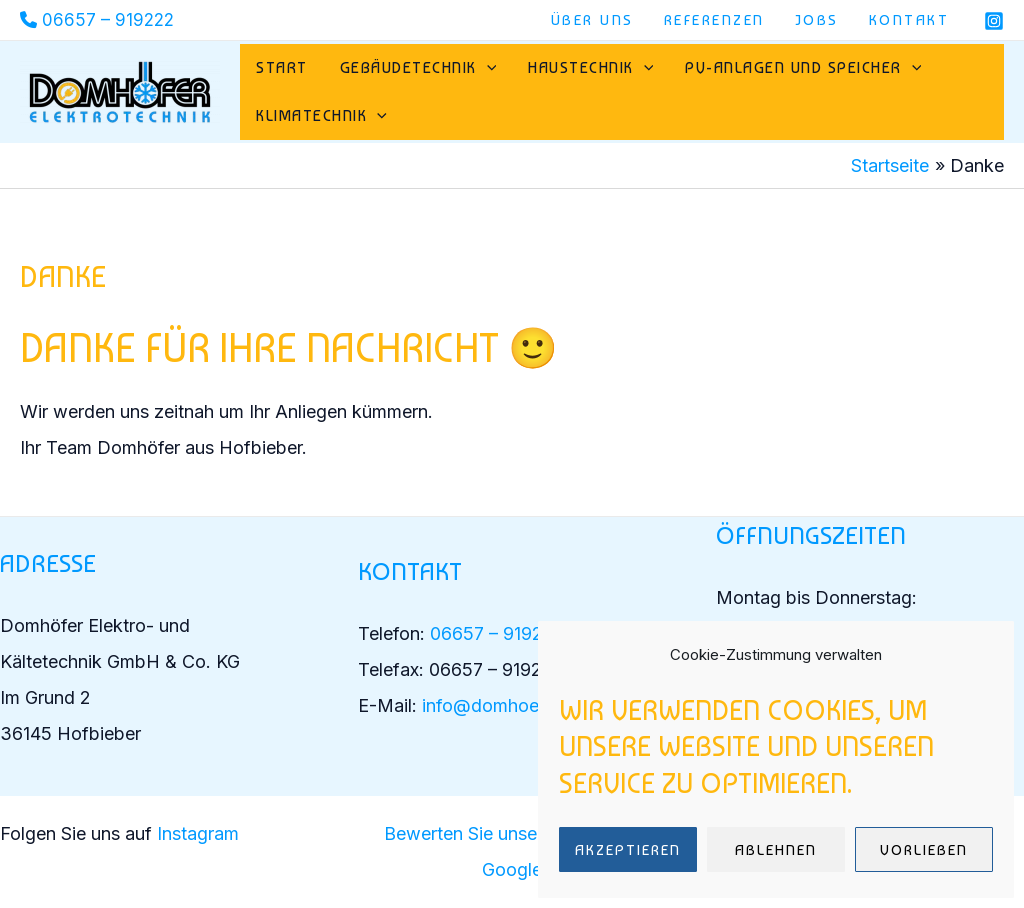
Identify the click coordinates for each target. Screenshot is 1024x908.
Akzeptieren (628, 850)
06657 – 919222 (108, 20)
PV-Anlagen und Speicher (803, 68)
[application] (487, 68)
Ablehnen (776, 850)
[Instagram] (994, 21)
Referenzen (714, 20)
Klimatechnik (321, 116)
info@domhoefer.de (504, 705)
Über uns (592, 20)
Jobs (817, 20)
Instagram (200, 833)
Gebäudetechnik (418, 68)
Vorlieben (924, 850)
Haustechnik (590, 68)
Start (282, 67)
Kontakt (909, 20)
